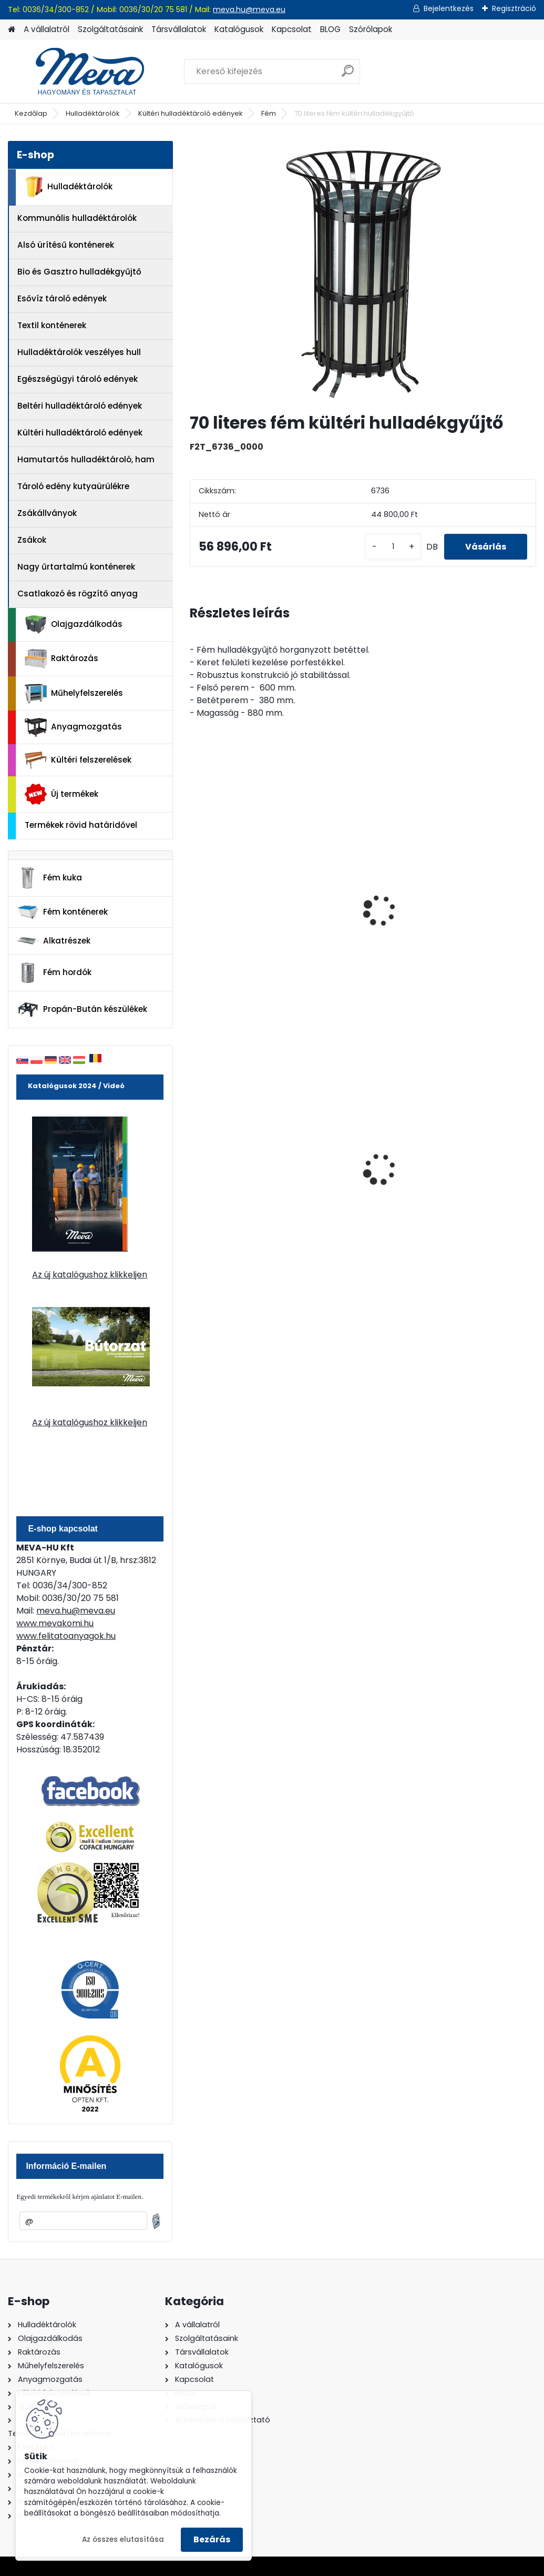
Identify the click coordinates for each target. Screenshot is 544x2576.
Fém (268, 113)
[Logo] (80, 71)
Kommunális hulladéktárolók (77, 218)
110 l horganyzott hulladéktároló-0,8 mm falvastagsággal (481, 1164)
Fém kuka (49, 878)
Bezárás (211, 2539)
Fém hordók (54, 973)
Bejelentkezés (449, 8)
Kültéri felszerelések (78, 760)
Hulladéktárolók (93, 113)
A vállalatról (46, 29)
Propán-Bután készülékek (82, 1010)
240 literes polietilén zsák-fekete (238, 1162)
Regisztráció (514, 8)
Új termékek (61, 794)
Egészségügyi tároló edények (77, 378)
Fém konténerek (62, 912)
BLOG (330, 29)
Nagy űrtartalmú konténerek (76, 566)
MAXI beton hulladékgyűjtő (228, 910)
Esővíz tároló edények (62, 298)
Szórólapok (370, 29)
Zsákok (31, 539)
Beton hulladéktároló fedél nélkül (358, 910)
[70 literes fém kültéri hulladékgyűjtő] (362, 272)
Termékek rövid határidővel (81, 824)
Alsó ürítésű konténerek (65, 244)
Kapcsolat (292, 29)
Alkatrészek (53, 941)
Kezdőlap (31, 113)
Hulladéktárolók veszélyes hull (79, 352)
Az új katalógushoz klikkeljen (89, 1275)
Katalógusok (238, 29)
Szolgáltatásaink (110, 29)
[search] (348, 75)
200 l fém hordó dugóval (347, 1162)
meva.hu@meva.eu (249, 9)
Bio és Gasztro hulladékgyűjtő (79, 271)
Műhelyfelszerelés (74, 693)
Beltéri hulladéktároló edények (79, 405)
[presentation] (194, 898)
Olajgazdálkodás (73, 624)
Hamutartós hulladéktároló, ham (86, 459)
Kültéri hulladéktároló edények (190, 113)
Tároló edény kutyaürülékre (73, 486)
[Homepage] (11, 29)
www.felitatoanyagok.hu (66, 1636)
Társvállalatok (178, 29)
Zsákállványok (47, 513)
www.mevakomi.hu (55, 1623)
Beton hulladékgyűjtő (478, 905)
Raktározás (61, 659)
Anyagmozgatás (73, 727)
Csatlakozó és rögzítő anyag (77, 593)
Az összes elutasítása (123, 2539)
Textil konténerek (51, 325)
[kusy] (393, 546)
